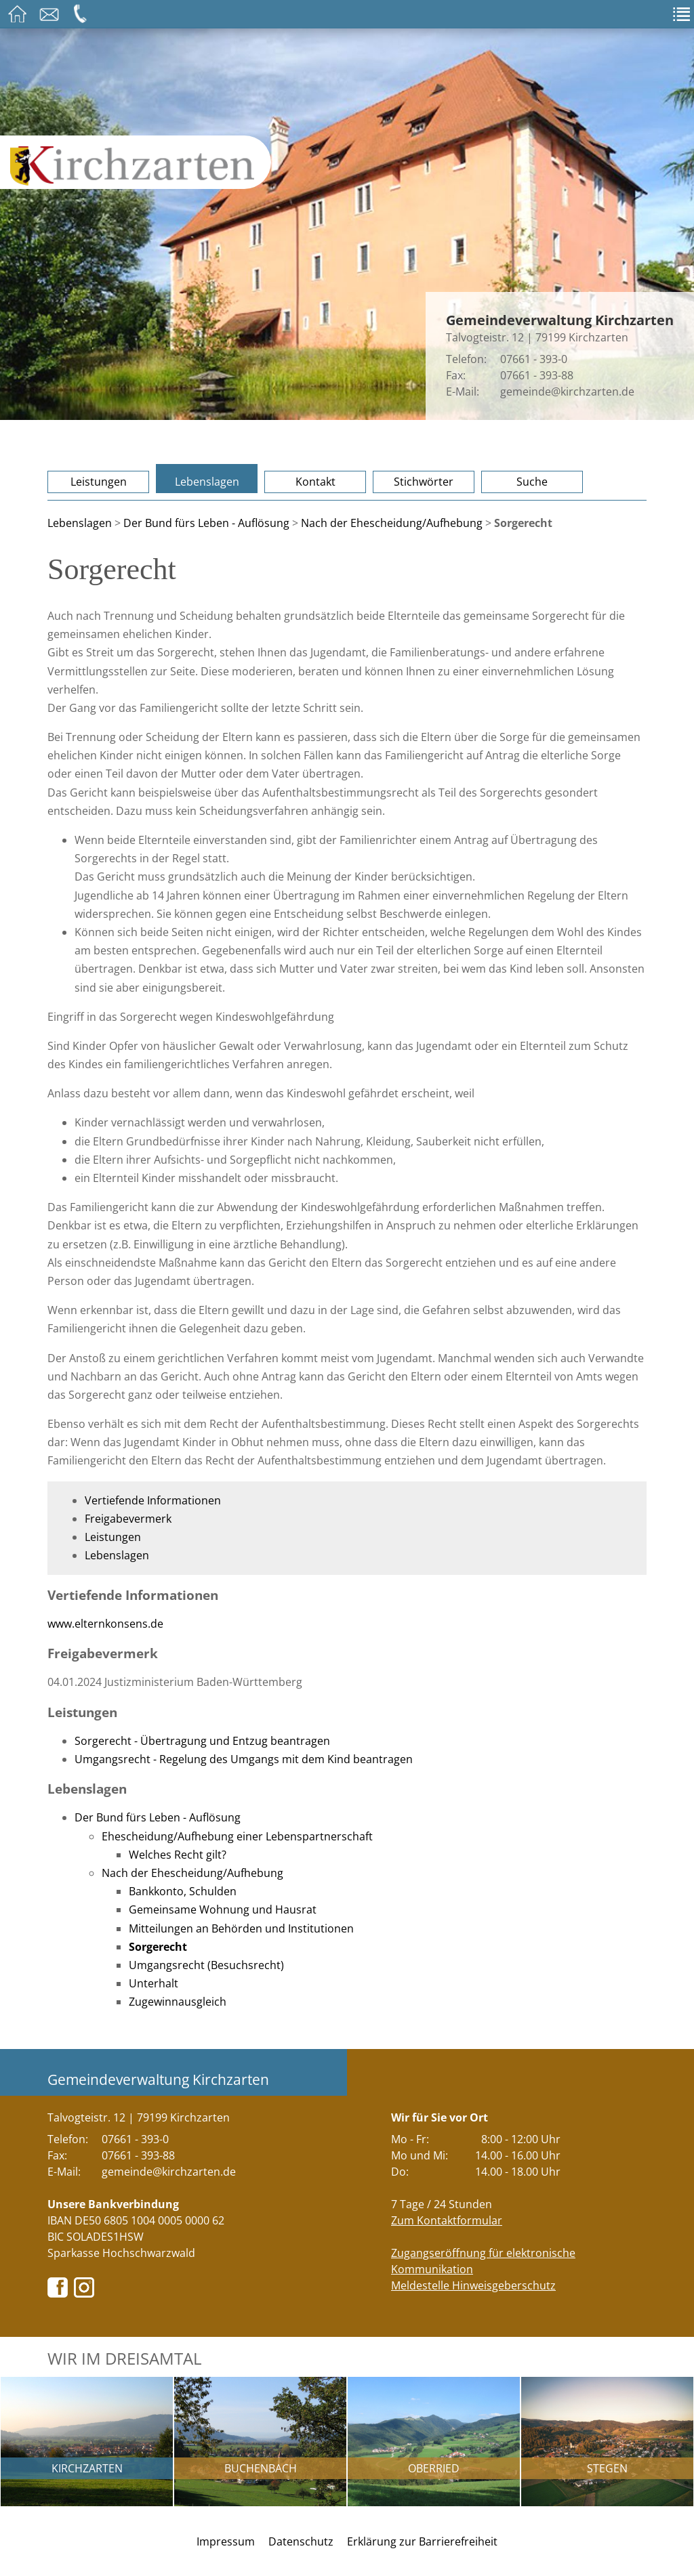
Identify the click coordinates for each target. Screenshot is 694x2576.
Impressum (226, 2541)
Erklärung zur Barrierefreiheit (422, 2541)
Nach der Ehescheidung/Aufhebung (392, 522)
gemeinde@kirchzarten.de (567, 391)
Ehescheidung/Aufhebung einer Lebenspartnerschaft (237, 1836)
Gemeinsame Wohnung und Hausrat (223, 1909)
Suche (532, 481)
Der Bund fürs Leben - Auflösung (206, 522)
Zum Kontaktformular (446, 2220)
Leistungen (98, 481)
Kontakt (315, 481)
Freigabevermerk (128, 1518)
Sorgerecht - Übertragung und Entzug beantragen (202, 1740)
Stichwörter (423, 481)
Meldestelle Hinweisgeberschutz (473, 2285)
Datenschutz (300, 2541)
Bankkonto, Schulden (183, 1891)
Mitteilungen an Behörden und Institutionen (241, 1928)
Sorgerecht (158, 1946)
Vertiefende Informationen (153, 1500)
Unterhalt (153, 1983)
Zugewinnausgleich (177, 2001)
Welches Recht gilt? (177, 1854)
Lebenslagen (207, 481)
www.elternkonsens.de (105, 1623)
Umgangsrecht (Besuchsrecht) (206, 1965)
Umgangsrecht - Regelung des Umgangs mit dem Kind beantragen (244, 1759)
